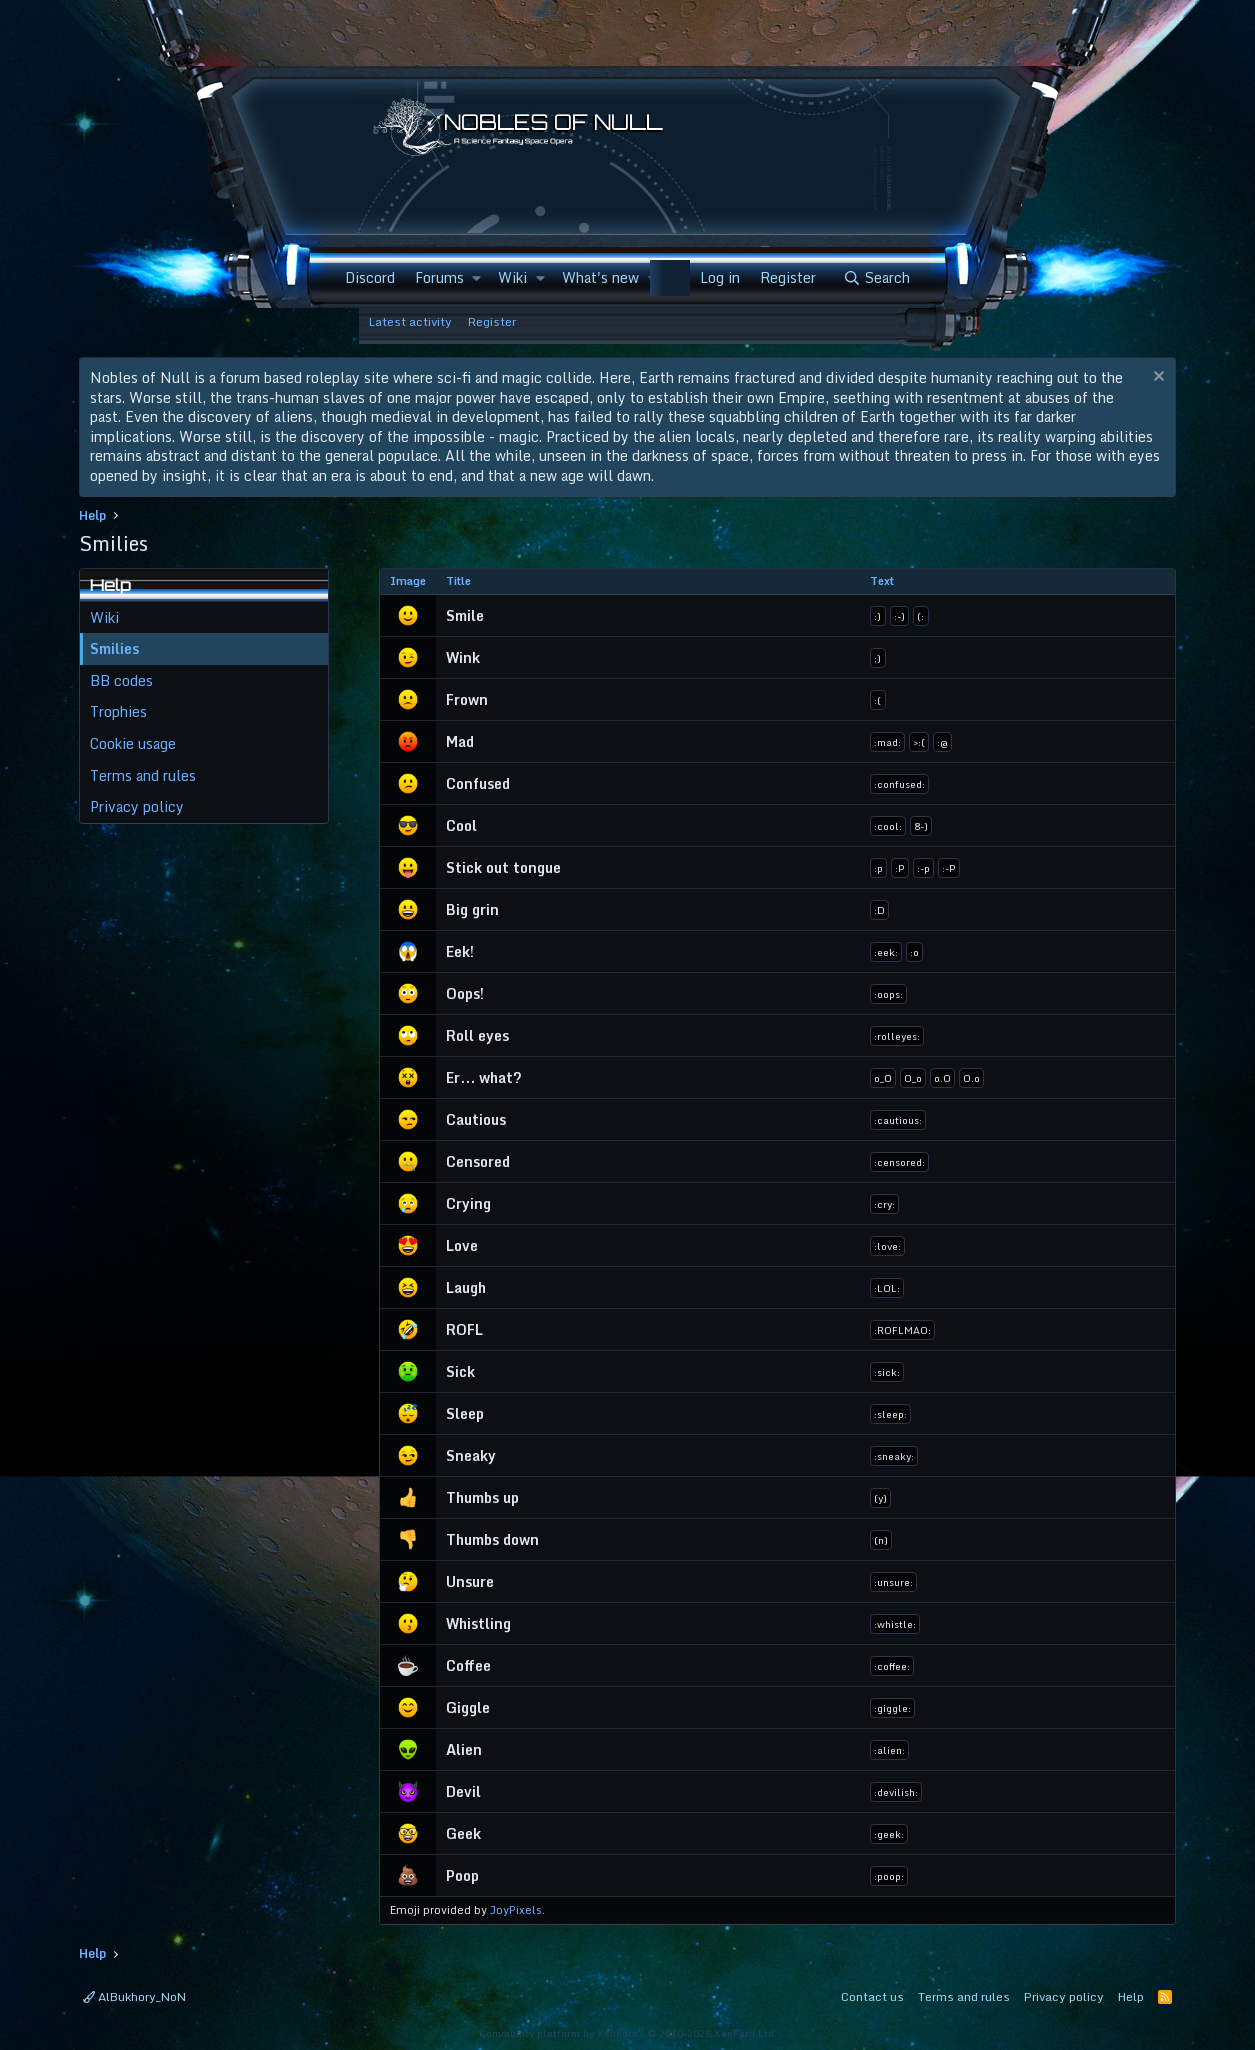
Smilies (114, 648)
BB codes (121, 680)
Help (1131, 1996)
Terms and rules (143, 775)
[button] (476, 278)
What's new (600, 277)
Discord (370, 277)
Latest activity (410, 321)
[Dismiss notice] (1156, 378)
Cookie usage (133, 743)
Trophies (118, 711)
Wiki (512, 277)
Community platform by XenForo (628, 2033)
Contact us (872, 1996)
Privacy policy (137, 806)
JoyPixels (516, 1910)
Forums (439, 277)
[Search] (876, 278)
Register (492, 321)
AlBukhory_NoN (134, 1996)
